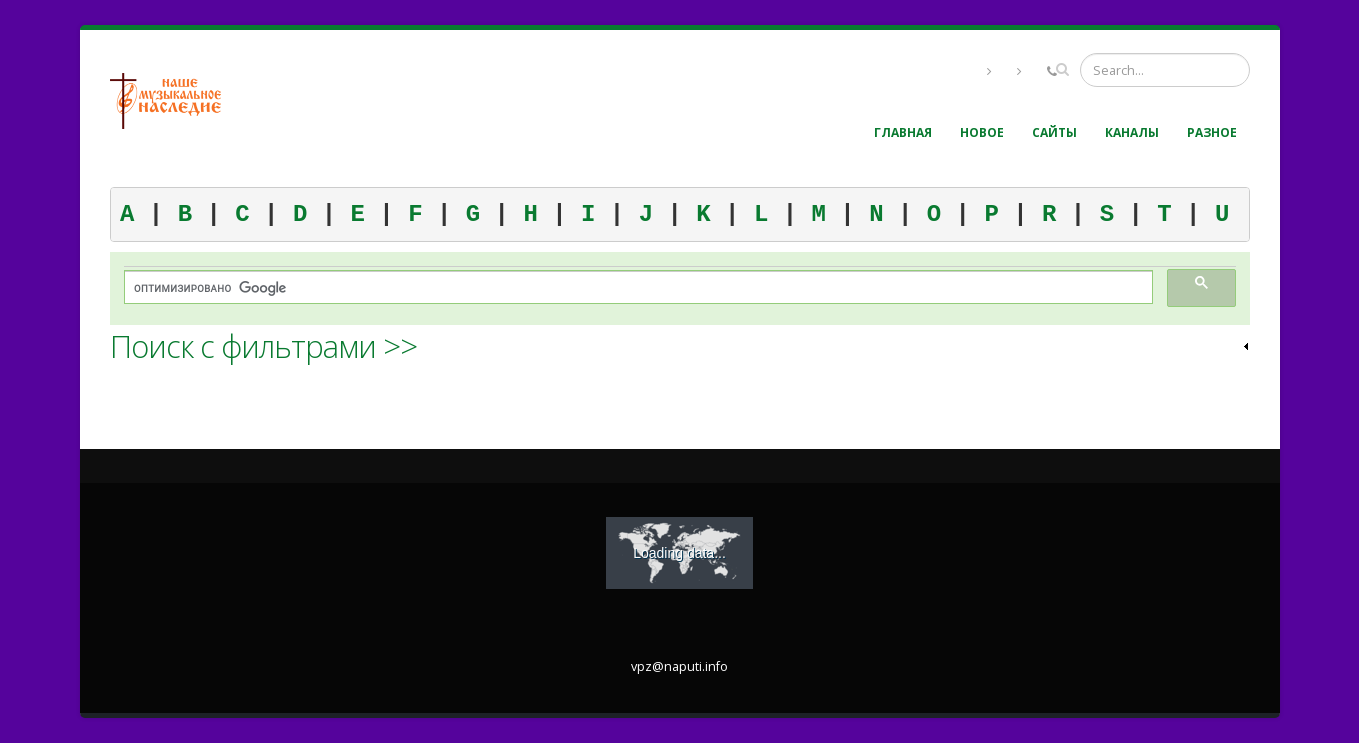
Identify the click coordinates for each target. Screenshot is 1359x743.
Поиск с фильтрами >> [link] (263, 346)
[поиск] (636, 288)
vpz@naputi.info (679, 666)
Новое (982, 132)
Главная (903, 132)
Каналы (1132, 132)
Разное (1212, 132)
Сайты (1054, 132)
